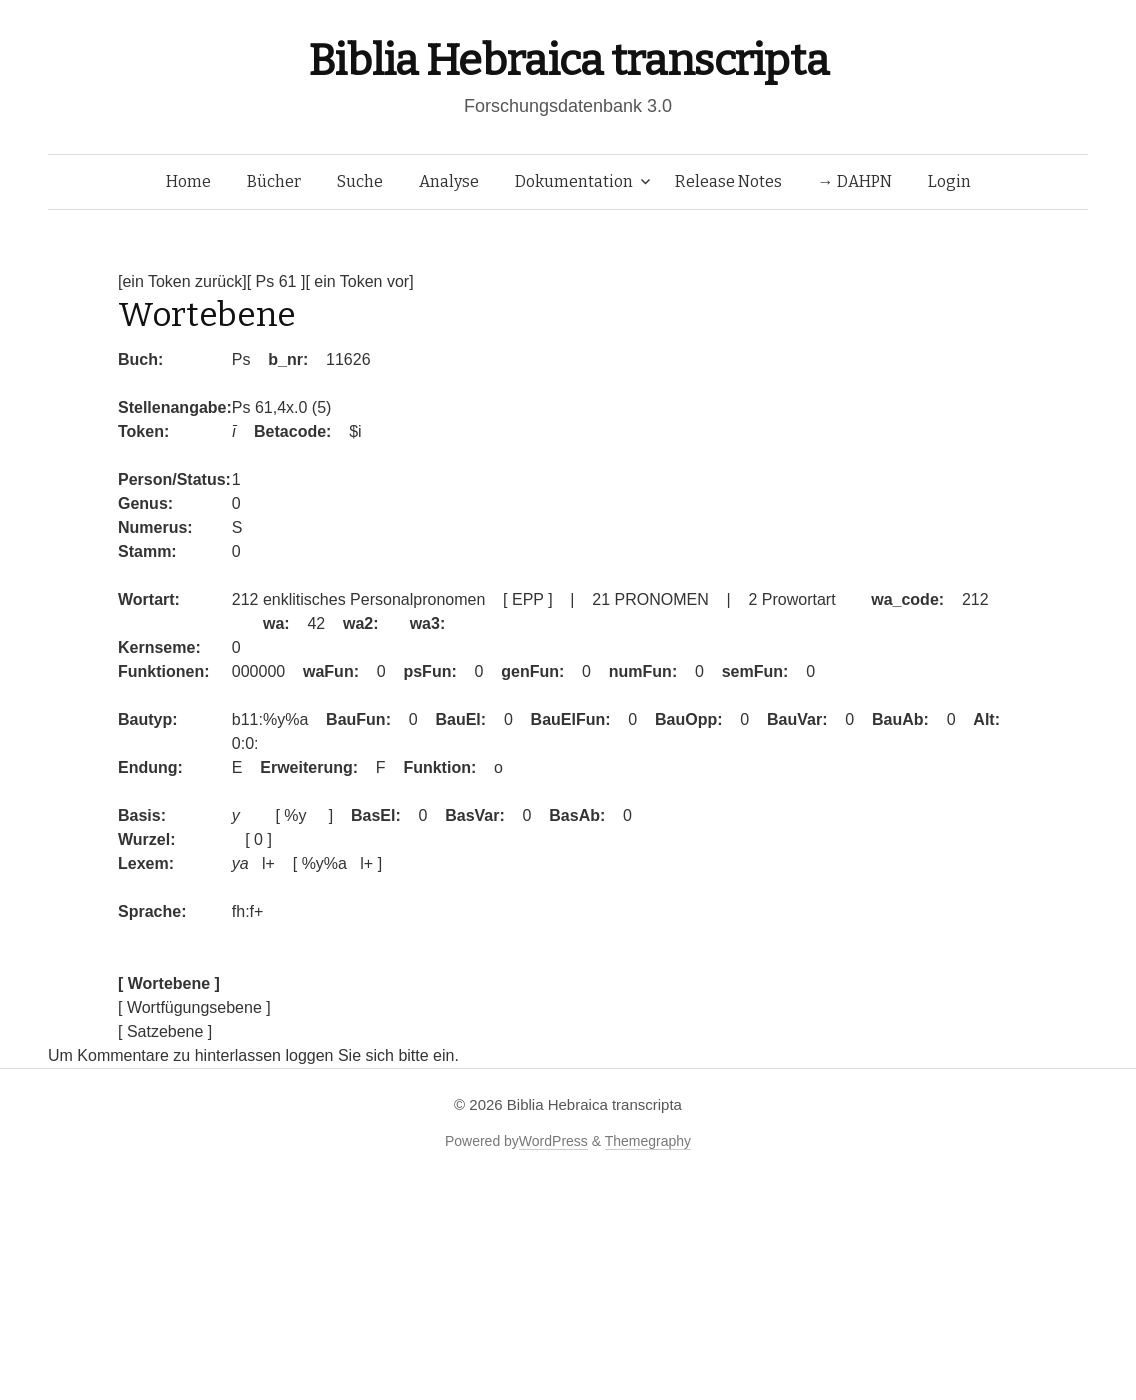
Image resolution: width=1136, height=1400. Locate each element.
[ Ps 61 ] (276, 281)
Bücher (274, 181)
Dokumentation (574, 181)
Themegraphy (648, 1141)
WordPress (553, 1141)
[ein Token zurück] (182, 281)
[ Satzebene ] (165, 1031)
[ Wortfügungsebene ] (194, 1007)
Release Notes (728, 181)
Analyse (449, 181)
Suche (360, 181)
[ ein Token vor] (359, 281)
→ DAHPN (855, 181)
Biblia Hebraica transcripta (568, 60)
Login (949, 181)
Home (188, 181)
